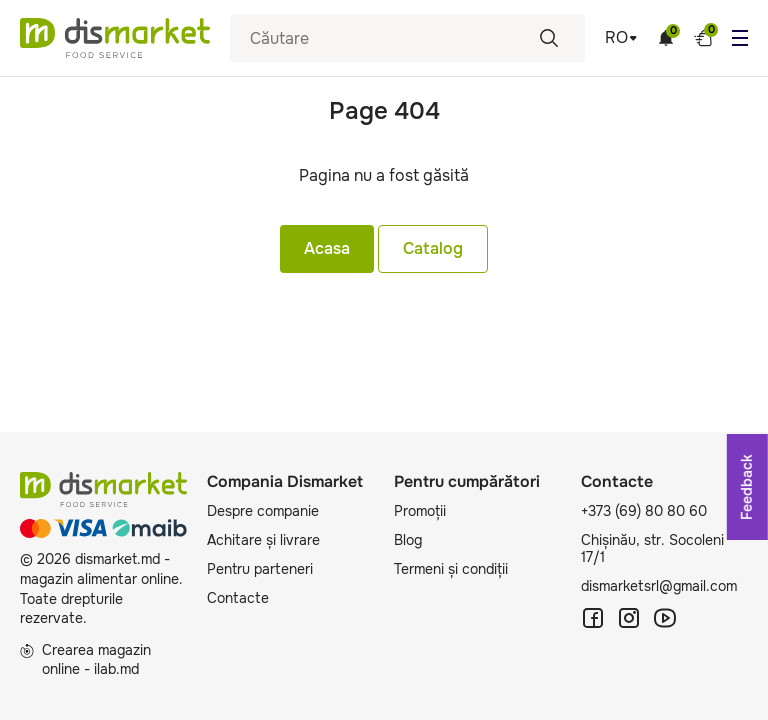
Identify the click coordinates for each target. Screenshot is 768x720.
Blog (408, 540)
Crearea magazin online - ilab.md (85, 660)
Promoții (420, 511)
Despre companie (263, 511)
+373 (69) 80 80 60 (644, 511)
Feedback (747, 487)
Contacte (238, 598)
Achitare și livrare (263, 540)
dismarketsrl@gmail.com (659, 586)
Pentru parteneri (260, 569)
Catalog (433, 248)
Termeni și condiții (451, 569)
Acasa (327, 248)
